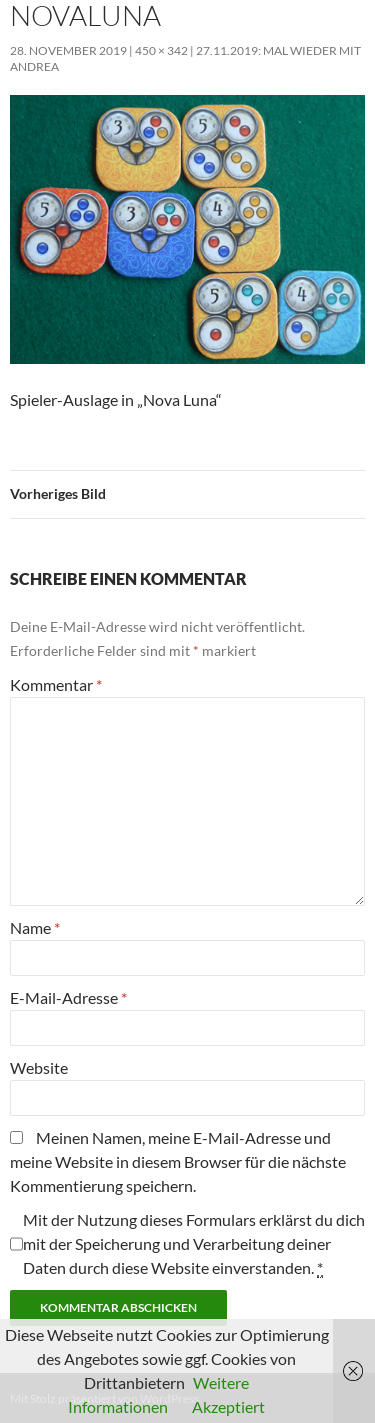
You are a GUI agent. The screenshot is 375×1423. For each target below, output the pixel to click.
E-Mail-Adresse (68, 997)
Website (39, 1067)
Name (35, 927)
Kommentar (56, 684)
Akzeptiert (228, 1406)
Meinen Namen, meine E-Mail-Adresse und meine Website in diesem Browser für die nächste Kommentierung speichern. (178, 1161)
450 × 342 (161, 50)
